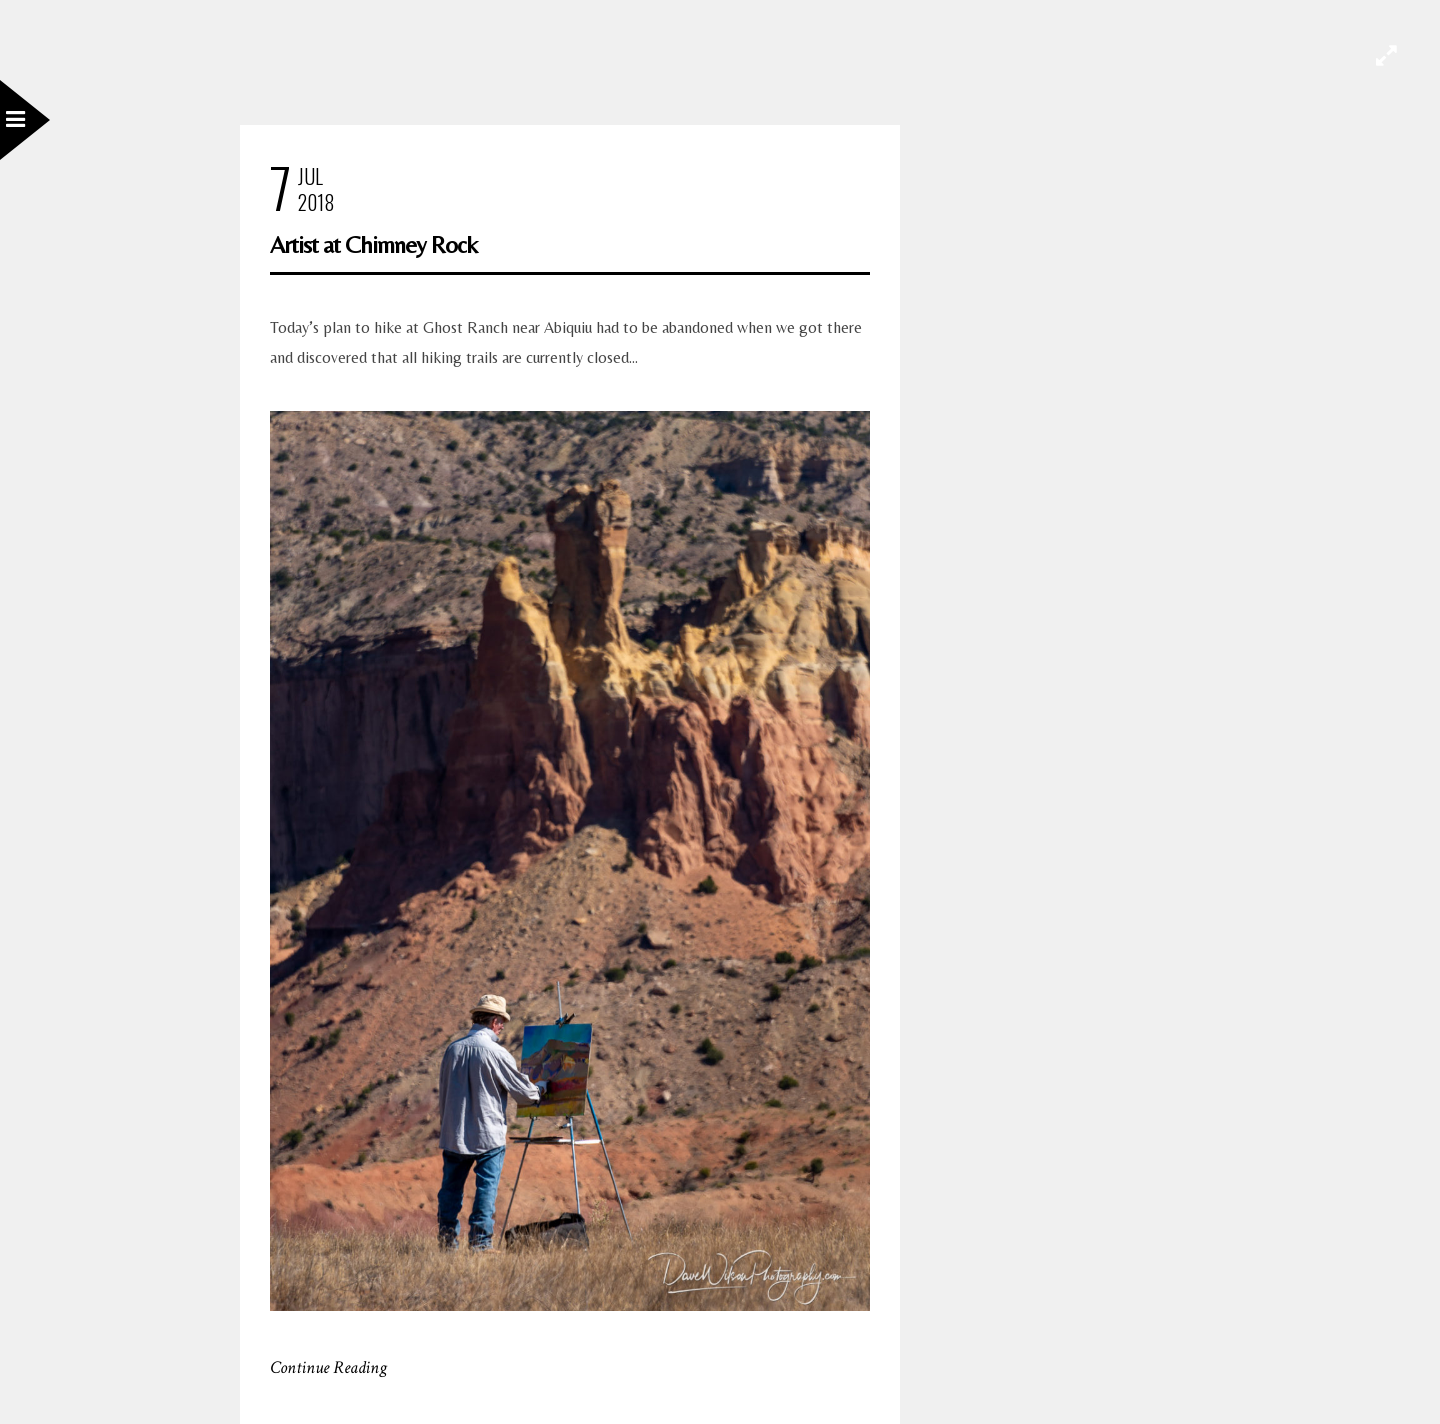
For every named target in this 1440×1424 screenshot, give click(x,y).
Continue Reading (328, 1367)
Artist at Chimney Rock (373, 244)
